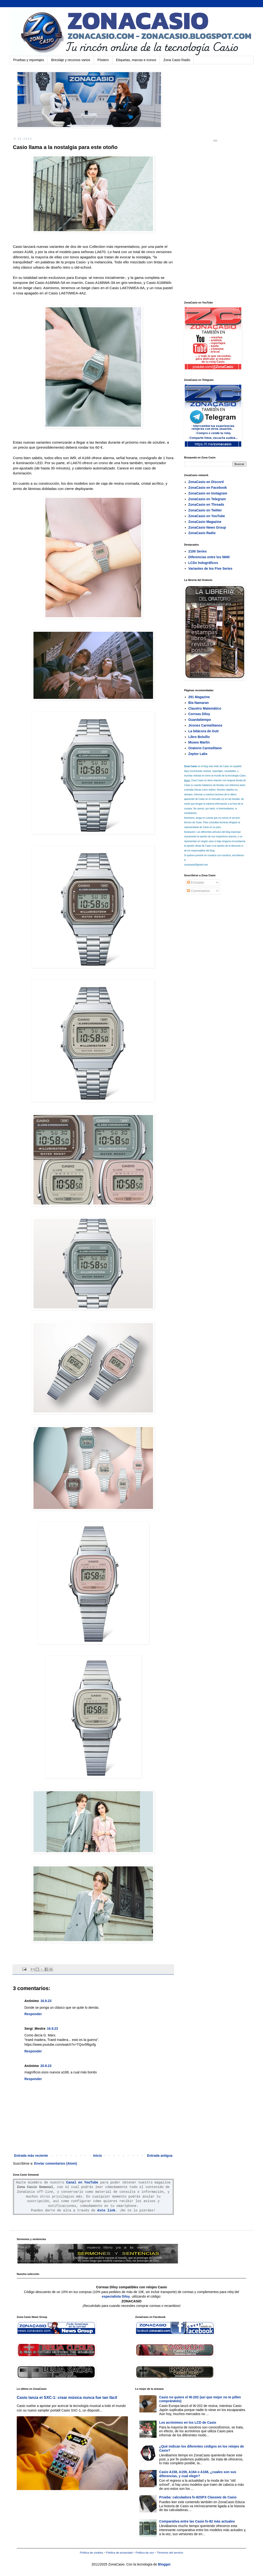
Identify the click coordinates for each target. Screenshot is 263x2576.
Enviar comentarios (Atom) (55, 2163)
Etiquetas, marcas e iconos (136, 60)
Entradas (195, 882)
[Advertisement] (220, 220)
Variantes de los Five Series (210, 568)
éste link (106, 2210)
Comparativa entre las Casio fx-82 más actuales (197, 2521)
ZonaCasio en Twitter (205, 510)
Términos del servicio (170, 2552)
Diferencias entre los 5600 (209, 557)
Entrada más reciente (31, 2155)
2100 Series (197, 551)
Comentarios (198, 891)
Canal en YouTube (82, 2182)
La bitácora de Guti (203, 731)
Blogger (164, 2564)
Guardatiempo (199, 720)
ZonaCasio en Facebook (207, 487)
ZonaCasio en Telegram (207, 499)
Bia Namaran (198, 703)
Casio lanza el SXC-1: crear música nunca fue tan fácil (67, 2397)
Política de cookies (91, 2552)
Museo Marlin (199, 742)
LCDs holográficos (203, 563)
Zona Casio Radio (176, 60)
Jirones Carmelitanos (205, 725)
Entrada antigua (159, 2155)
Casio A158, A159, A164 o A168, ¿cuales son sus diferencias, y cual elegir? (197, 2474)
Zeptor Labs (198, 754)
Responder (33, 2014)
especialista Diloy (116, 2296)
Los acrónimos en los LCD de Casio (187, 2422)
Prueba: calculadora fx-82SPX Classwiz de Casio (198, 2497)
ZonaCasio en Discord (206, 482)
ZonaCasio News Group (207, 527)
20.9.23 (46, 2066)
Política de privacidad (119, 2552)
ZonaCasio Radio (202, 533)
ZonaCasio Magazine (204, 522)
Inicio (97, 2155)
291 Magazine (199, 697)
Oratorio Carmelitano (205, 748)
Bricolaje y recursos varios (70, 60)
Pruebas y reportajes (28, 60)
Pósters (103, 60)
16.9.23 (46, 2001)
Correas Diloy (199, 714)
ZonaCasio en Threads (206, 504)
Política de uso (145, 2552)
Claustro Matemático (204, 708)
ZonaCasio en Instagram (207, 493)
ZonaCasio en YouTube (206, 516)
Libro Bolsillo (199, 737)
